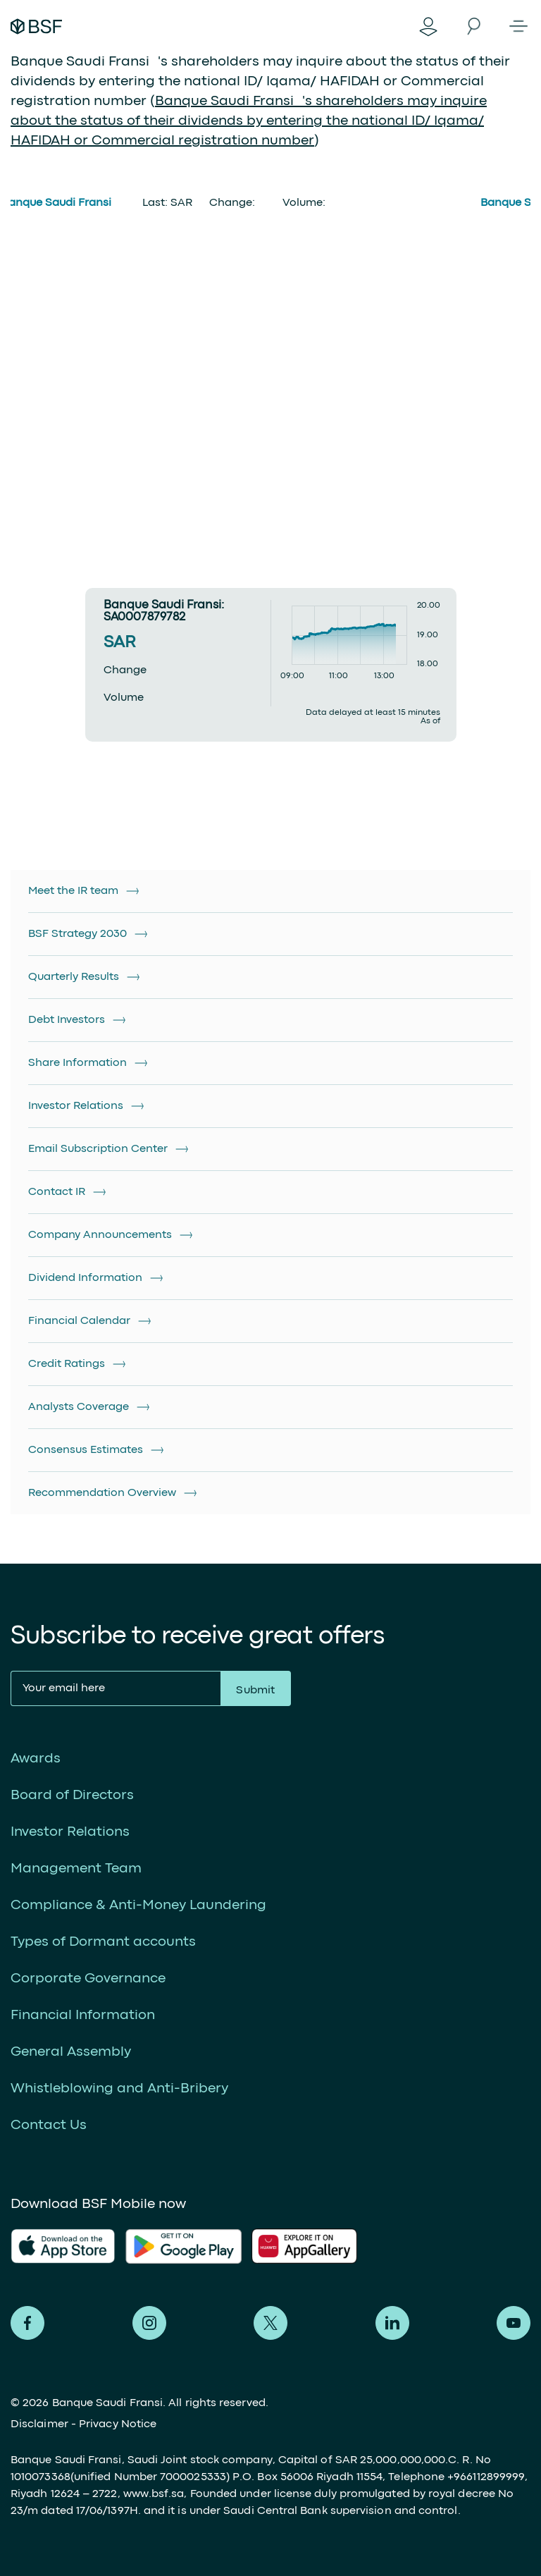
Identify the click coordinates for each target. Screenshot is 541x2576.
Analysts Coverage (78, 1407)
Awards (36, 1759)
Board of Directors (72, 1795)
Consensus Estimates (85, 1450)
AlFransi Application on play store (183, 2246)
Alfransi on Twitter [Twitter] (270, 2323)
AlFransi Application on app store (63, 2246)
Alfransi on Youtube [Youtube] (513, 2323)
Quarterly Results (73, 977)
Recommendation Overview (102, 1493)
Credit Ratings (66, 1364)
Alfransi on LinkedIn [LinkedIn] (392, 2323)
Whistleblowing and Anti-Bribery (119, 2088)
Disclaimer (39, 2424)
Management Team (76, 1869)
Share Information (77, 1063)
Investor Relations (75, 1106)
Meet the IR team (73, 891)
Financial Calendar (79, 1321)
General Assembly (71, 2052)
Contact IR (56, 1192)
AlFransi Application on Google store (309, 2246)
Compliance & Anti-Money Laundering (138, 1905)
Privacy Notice (117, 2424)
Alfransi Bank (36, 26)
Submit (255, 1690)
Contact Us (49, 2125)
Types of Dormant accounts (103, 1942)
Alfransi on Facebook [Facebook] (27, 2323)
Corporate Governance (88, 1979)
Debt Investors (66, 1020)
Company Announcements (100, 1235)
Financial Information (83, 2015)
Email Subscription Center (98, 1149)
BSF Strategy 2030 (77, 934)
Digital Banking (428, 26)
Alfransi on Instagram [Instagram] (149, 2323)
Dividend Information (85, 1278)
